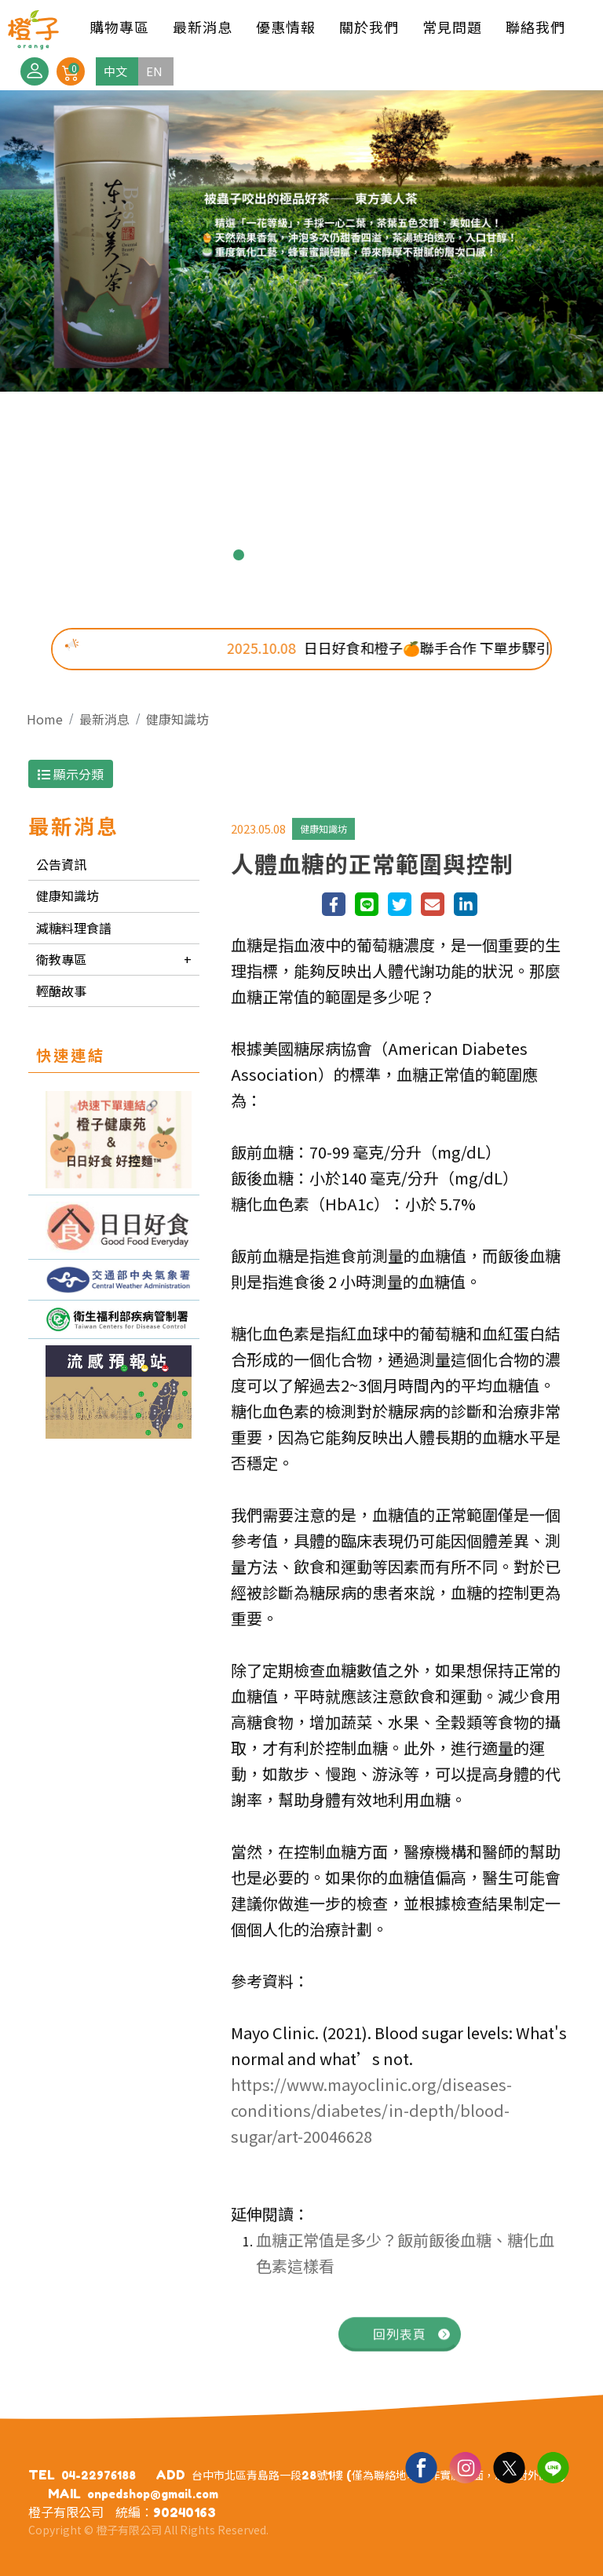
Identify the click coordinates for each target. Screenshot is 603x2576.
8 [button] (389, 554)
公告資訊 (61, 864)
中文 (115, 71)
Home (45, 719)
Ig (465, 2467)
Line (552, 2467)
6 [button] (339, 554)
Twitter (509, 2467)
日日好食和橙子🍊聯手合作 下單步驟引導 (418, 647)
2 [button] (238, 554)
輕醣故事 (61, 990)
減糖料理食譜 (73, 927)
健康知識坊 (177, 719)
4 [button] (288, 554)
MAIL (64, 2493)
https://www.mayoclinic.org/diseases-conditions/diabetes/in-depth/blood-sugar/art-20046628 (371, 2118)
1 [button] (213, 554)
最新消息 (104, 719)
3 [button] (263, 554)
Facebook (421, 2467)
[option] (301, 241)
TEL (41, 2475)
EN (154, 71)
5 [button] (314, 554)
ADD (170, 2475)
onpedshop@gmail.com (152, 2494)
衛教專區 (61, 959)
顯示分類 (71, 773)
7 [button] (364, 554)
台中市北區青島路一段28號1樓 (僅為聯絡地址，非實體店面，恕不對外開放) (378, 2475)
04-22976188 (98, 2475)
